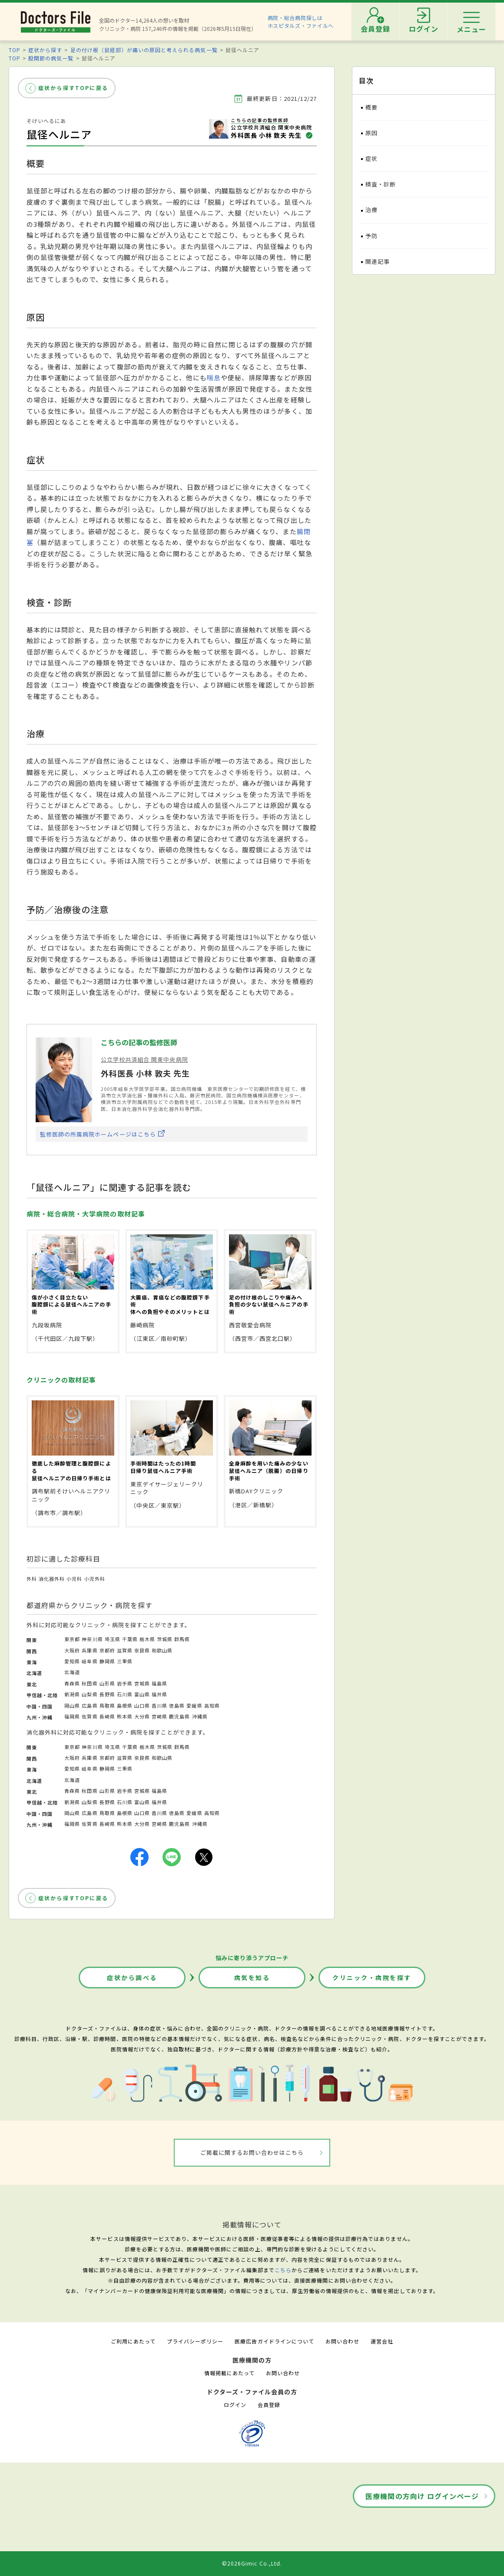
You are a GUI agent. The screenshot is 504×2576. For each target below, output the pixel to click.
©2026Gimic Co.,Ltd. (252, 2563)
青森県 (72, 1683)
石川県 (125, 1694)
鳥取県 (107, 1705)
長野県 (107, 1694)
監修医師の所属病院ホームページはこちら (98, 1134)
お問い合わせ (342, 2341)
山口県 (142, 1705)
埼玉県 (112, 1638)
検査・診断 (380, 184)
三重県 (125, 1661)
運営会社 (382, 2341)
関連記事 (377, 261)
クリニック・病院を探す (371, 1977)
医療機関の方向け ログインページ (422, 2496)
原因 (371, 133)
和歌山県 (162, 1650)
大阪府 (72, 1650)
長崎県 (107, 1716)
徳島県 (177, 1705)
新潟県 (72, 1694)
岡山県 (72, 1705)
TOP (14, 49)
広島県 (89, 1705)
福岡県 (72, 1716)
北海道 (72, 1672)
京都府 (107, 1650)
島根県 (125, 1705)
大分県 (142, 1716)
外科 (32, 1578)
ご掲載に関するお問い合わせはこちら (252, 2152)
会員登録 (269, 2404)
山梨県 (89, 1694)
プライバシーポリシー (195, 2341)
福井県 (159, 1694)
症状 (371, 158)
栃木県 (147, 1638)
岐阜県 (89, 1661)
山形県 (107, 1683)
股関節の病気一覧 (50, 58)
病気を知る (252, 1977)
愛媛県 (194, 1705)
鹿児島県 (179, 1716)
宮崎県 (159, 1716)
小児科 (74, 1578)
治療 (371, 210)
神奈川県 (92, 1638)
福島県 (159, 1683)
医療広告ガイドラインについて (274, 2341)
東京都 (72, 1638)
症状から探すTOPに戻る (73, 87)
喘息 (214, 377)
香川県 (159, 1705)
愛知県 (72, 1661)
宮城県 (142, 1683)
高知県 (212, 1705)
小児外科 (94, 1578)
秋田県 (89, 1683)
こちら (283, 2270)
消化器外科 (52, 1578)
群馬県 (182, 1638)
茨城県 (164, 1638)
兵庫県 (89, 1650)
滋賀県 (125, 1650)
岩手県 (125, 1683)
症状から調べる (132, 1977)
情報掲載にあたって (229, 2373)
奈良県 (142, 1650)
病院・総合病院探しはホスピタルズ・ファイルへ (301, 21)
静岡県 (107, 1661)
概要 (371, 107)
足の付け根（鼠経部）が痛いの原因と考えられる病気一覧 (144, 49)
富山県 (142, 1694)
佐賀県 (89, 1716)
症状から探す (45, 49)
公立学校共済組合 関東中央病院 (144, 1059)
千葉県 (130, 1638)
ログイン (235, 2404)
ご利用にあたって (133, 2341)
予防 (371, 236)
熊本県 (125, 1716)
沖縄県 (200, 1716)
